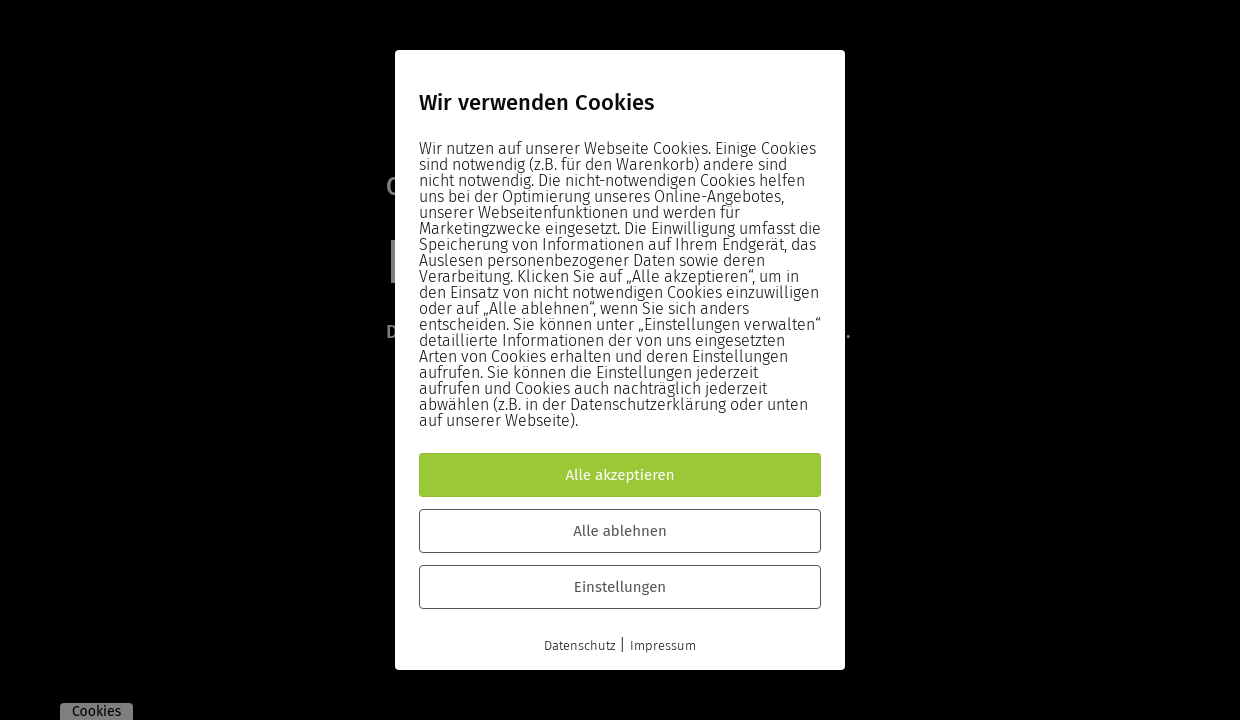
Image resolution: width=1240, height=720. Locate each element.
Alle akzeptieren (620, 475)
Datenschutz (579, 645)
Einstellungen (620, 587)
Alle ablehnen (620, 531)
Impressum (663, 645)
